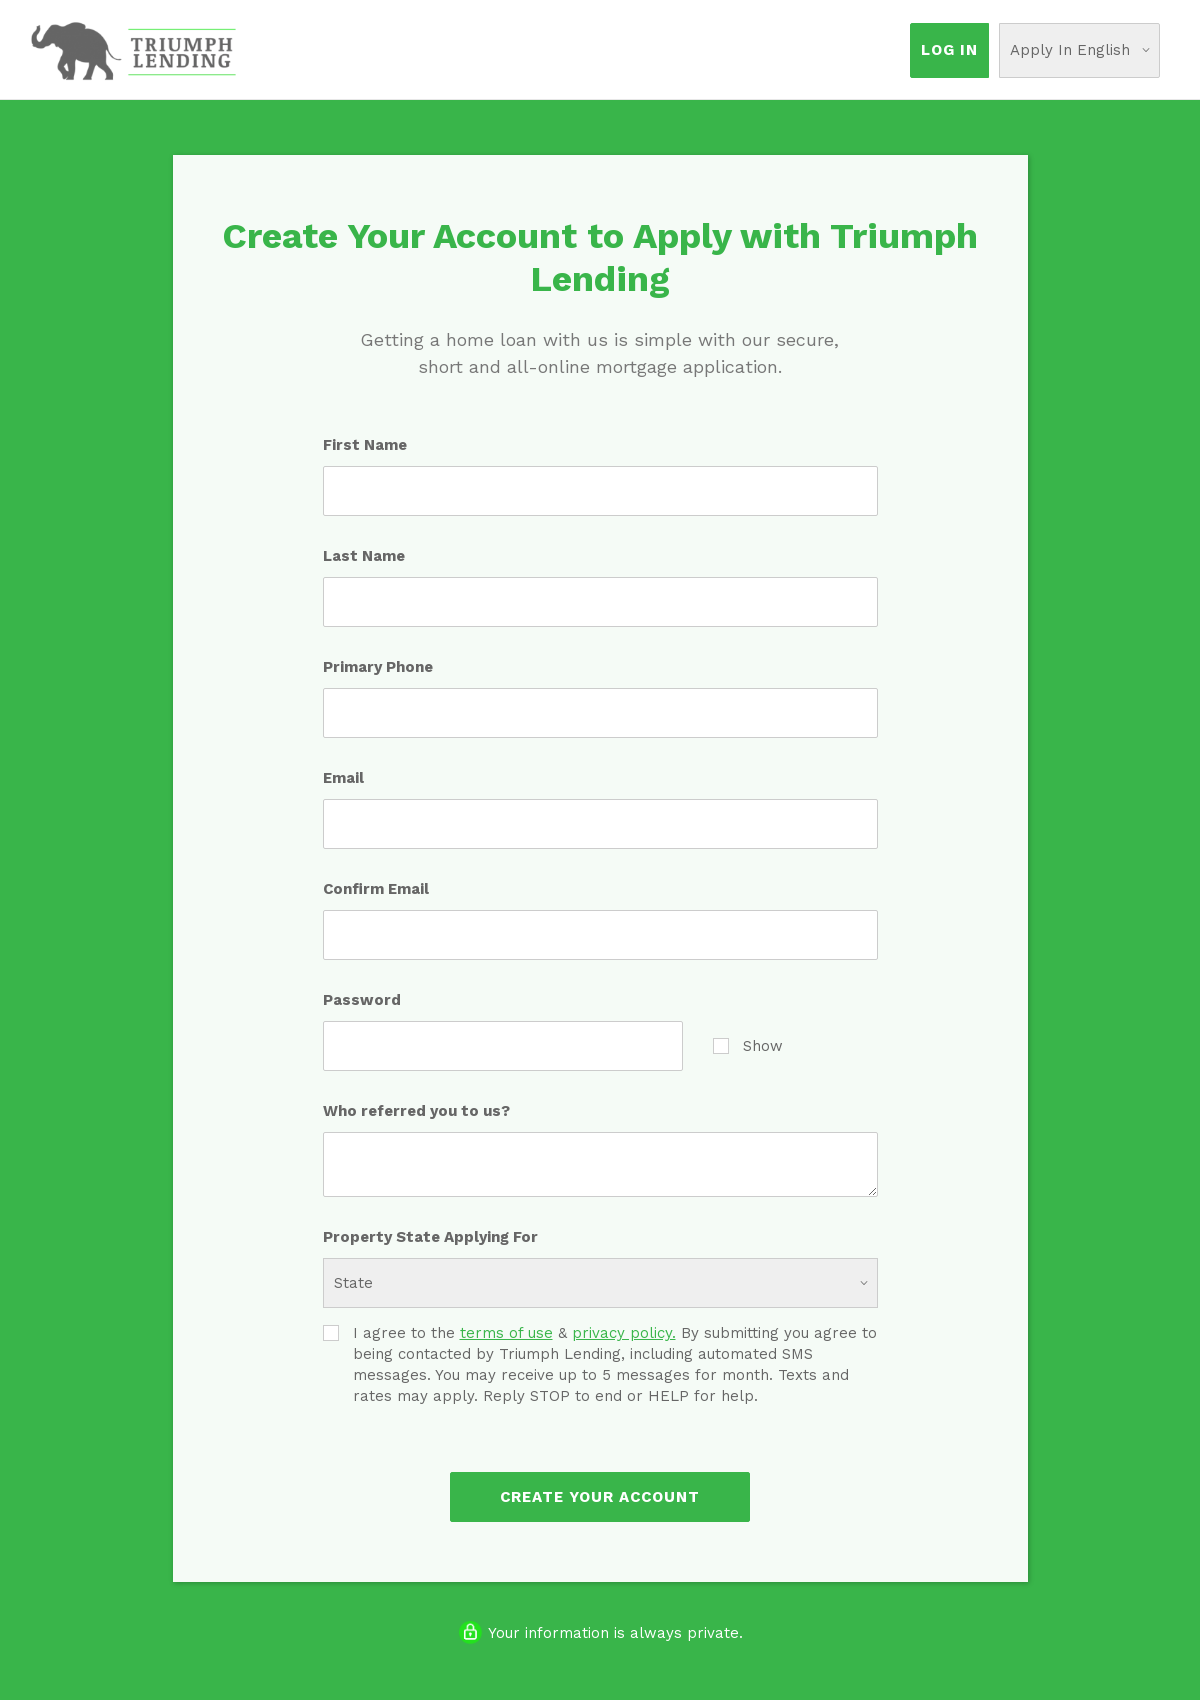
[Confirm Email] (600, 935)
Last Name (364, 556)
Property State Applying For (430, 1237)
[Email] (600, 824)
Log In (949, 50)
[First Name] (600, 491)
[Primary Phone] (600, 713)
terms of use (506, 1333)
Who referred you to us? (416, 1111)
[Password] (503, 1046)
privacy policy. (624, 1333)
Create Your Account (600, 1497)
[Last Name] (600, 602)
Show (748, 1045)
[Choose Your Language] (1079, 50)
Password (362, 1000)
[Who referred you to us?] (600, 1164)
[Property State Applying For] (600, 1283)
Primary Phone (378, 667)
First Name (365, 445)
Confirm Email (376, 889)
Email (343, 778)
